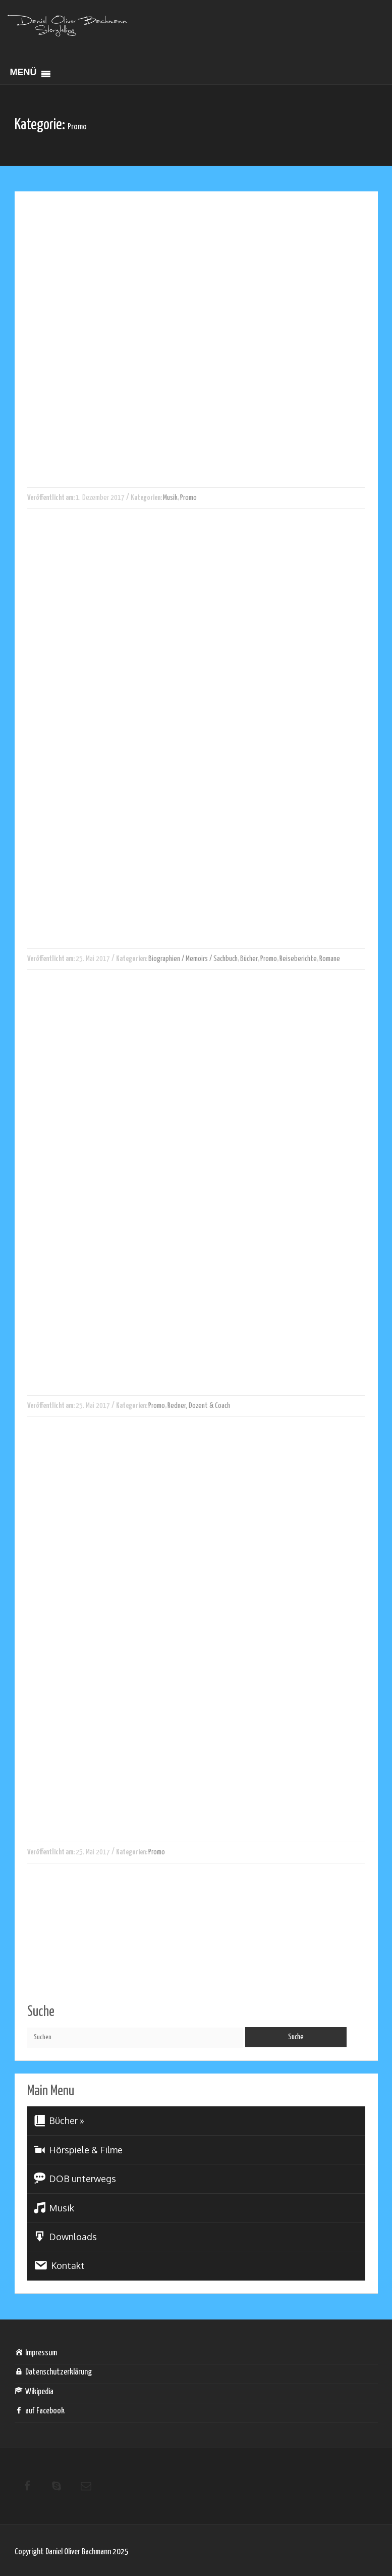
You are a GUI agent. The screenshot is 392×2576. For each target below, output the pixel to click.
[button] (23, 74)
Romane (329, 959)
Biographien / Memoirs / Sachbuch (193, 959)
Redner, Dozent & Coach (198, 1405)
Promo (188, 497)
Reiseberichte (298, 959)
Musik (170, 497)
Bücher (249, 959)
